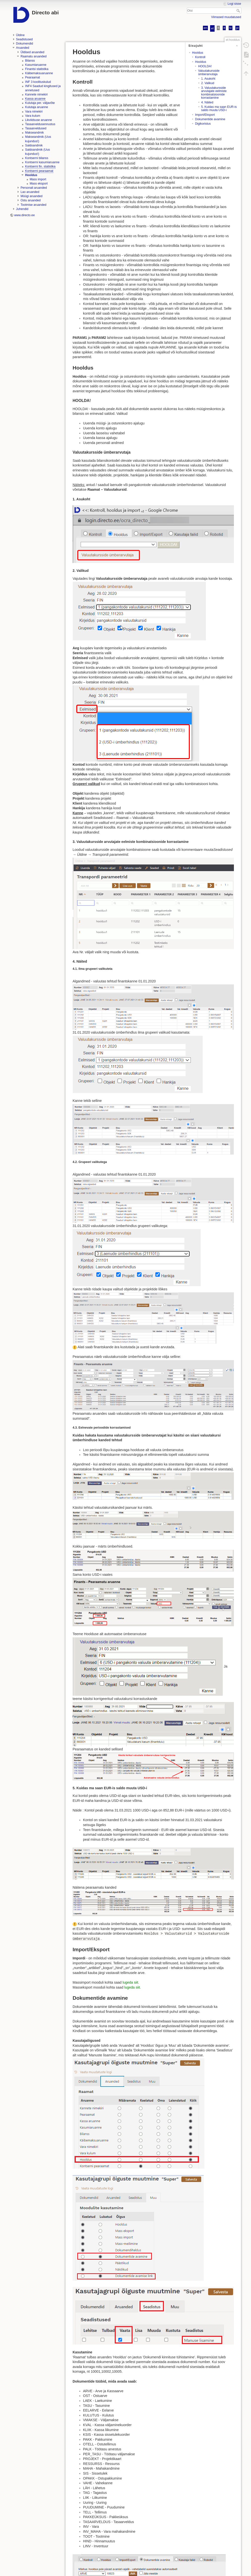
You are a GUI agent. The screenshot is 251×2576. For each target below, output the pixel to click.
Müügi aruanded (32, 196)
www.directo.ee (24, 215)
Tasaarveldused (35, 128)
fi (218, 28)
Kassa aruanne (35, 98)
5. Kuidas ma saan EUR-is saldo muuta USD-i (219, 108)
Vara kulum (32, 115)
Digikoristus (203, 123)
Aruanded (22, 47)
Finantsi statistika (36, 69)
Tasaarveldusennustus (40, 124)
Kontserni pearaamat (39, 171)
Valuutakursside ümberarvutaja (208, 72)
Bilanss (30, 60)
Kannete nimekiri (36, 94)
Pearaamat (32, 77)
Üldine (20, 35)
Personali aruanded (34, 187)
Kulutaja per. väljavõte (40, 103)
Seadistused (24, 39)
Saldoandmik (34, 145)
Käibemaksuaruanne (39, 73)
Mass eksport (39, 183)
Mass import (38, 179)
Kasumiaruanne (35, 65)
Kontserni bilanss (36, 158)
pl (237, 28)
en (205, 28)
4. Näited (207, 102)
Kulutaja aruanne (36, 107)
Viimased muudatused (226, 17)
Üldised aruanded (32, 52)
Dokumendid (24, 43)
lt (224, 28)
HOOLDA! (205, 66)
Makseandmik (34, 132)
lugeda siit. (131, 1982)
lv (230, 28)
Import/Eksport (205, 114)
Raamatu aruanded (34, 56)
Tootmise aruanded (33, 205)
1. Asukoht (208, 78)
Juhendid (22, 209)
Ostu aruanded (31, 200)
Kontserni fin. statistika (40, 166)
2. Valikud (207, 83)
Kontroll (200, 57)
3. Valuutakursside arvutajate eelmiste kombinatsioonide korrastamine (214, 92)
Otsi (238, 10)
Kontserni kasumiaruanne (42, 162)
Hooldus (31, 175)
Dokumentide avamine (210, 119)
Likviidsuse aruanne (38, 120)
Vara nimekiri (34, 111)
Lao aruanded (30, 192)
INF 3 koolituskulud (38, 82)
